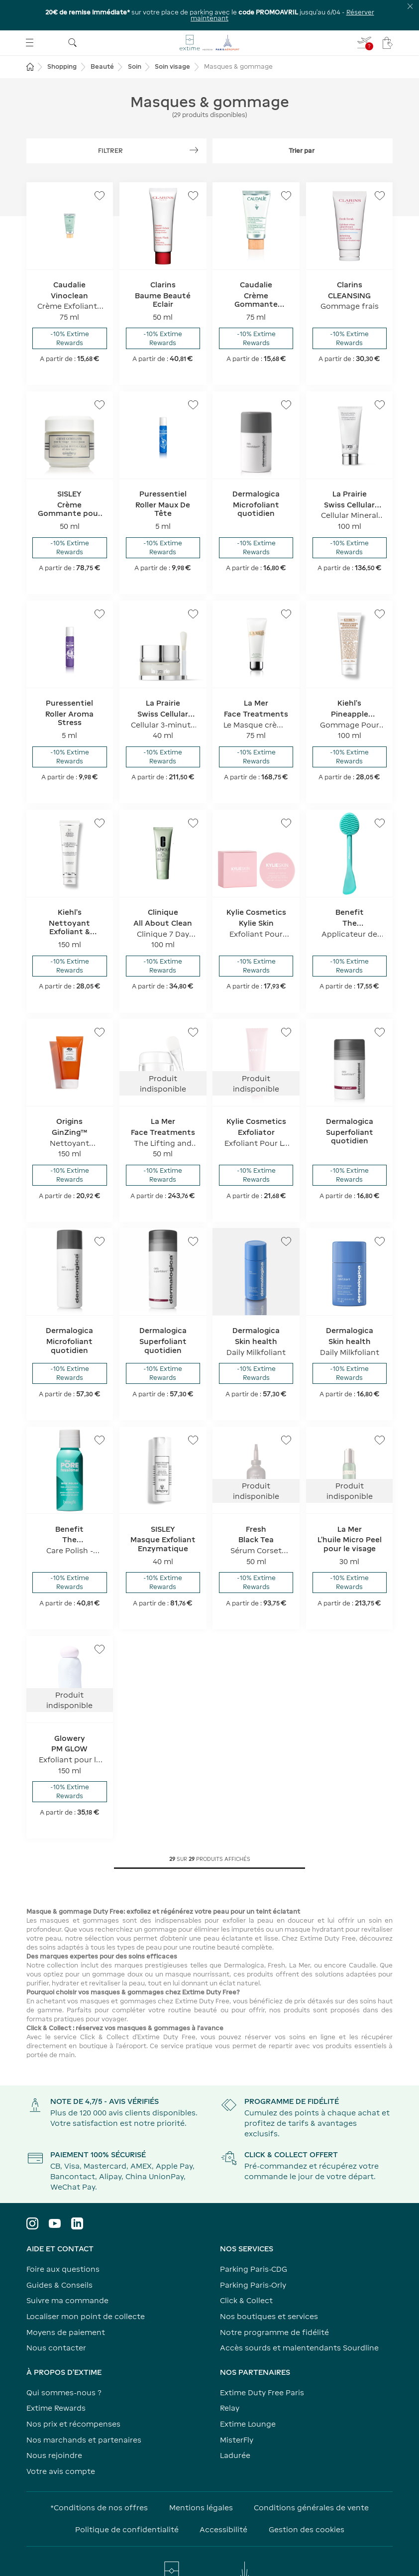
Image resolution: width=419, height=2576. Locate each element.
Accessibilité (223, 2499)
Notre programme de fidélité (274, 2302)
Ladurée (235, 2425)
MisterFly (236, 2409)
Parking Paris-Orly (253, 2254)
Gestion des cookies (306, 2499)
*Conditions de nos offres (99, 2477)
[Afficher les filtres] (116, 120)
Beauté (102, 36)
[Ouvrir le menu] (29, 12)
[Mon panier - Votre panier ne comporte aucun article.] (388, 12)
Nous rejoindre (54, 2425)
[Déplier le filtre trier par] (302, 120)
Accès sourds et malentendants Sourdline (299, 2317)
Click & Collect (246, 2270)
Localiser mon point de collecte (85, 2286)
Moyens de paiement (65, 2302)
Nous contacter (56, 2317)
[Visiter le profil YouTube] (55, 2194)
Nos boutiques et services (269, 2286)
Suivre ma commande (67, 2270)
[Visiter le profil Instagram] (32, 2194)
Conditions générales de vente (311, 2477)
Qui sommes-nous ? (64, 2362)
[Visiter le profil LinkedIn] (77, 2194)
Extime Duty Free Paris (262, 2362)
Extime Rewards (56, 2378)
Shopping (62, 36)
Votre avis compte (60, 2441)
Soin (134, 36)
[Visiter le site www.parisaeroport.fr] (209, 2546)
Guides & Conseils (59, 2254)
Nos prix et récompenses (73, 2393)
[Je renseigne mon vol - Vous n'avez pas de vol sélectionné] (364, 12)
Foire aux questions (63, 2238)
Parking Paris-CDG (253, 2238)
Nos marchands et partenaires (83, 2409)
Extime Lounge (248, 2393)
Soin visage (172, 36)
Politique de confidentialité (127, 2499)
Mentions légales (201, 2477)
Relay (229, 2378)
